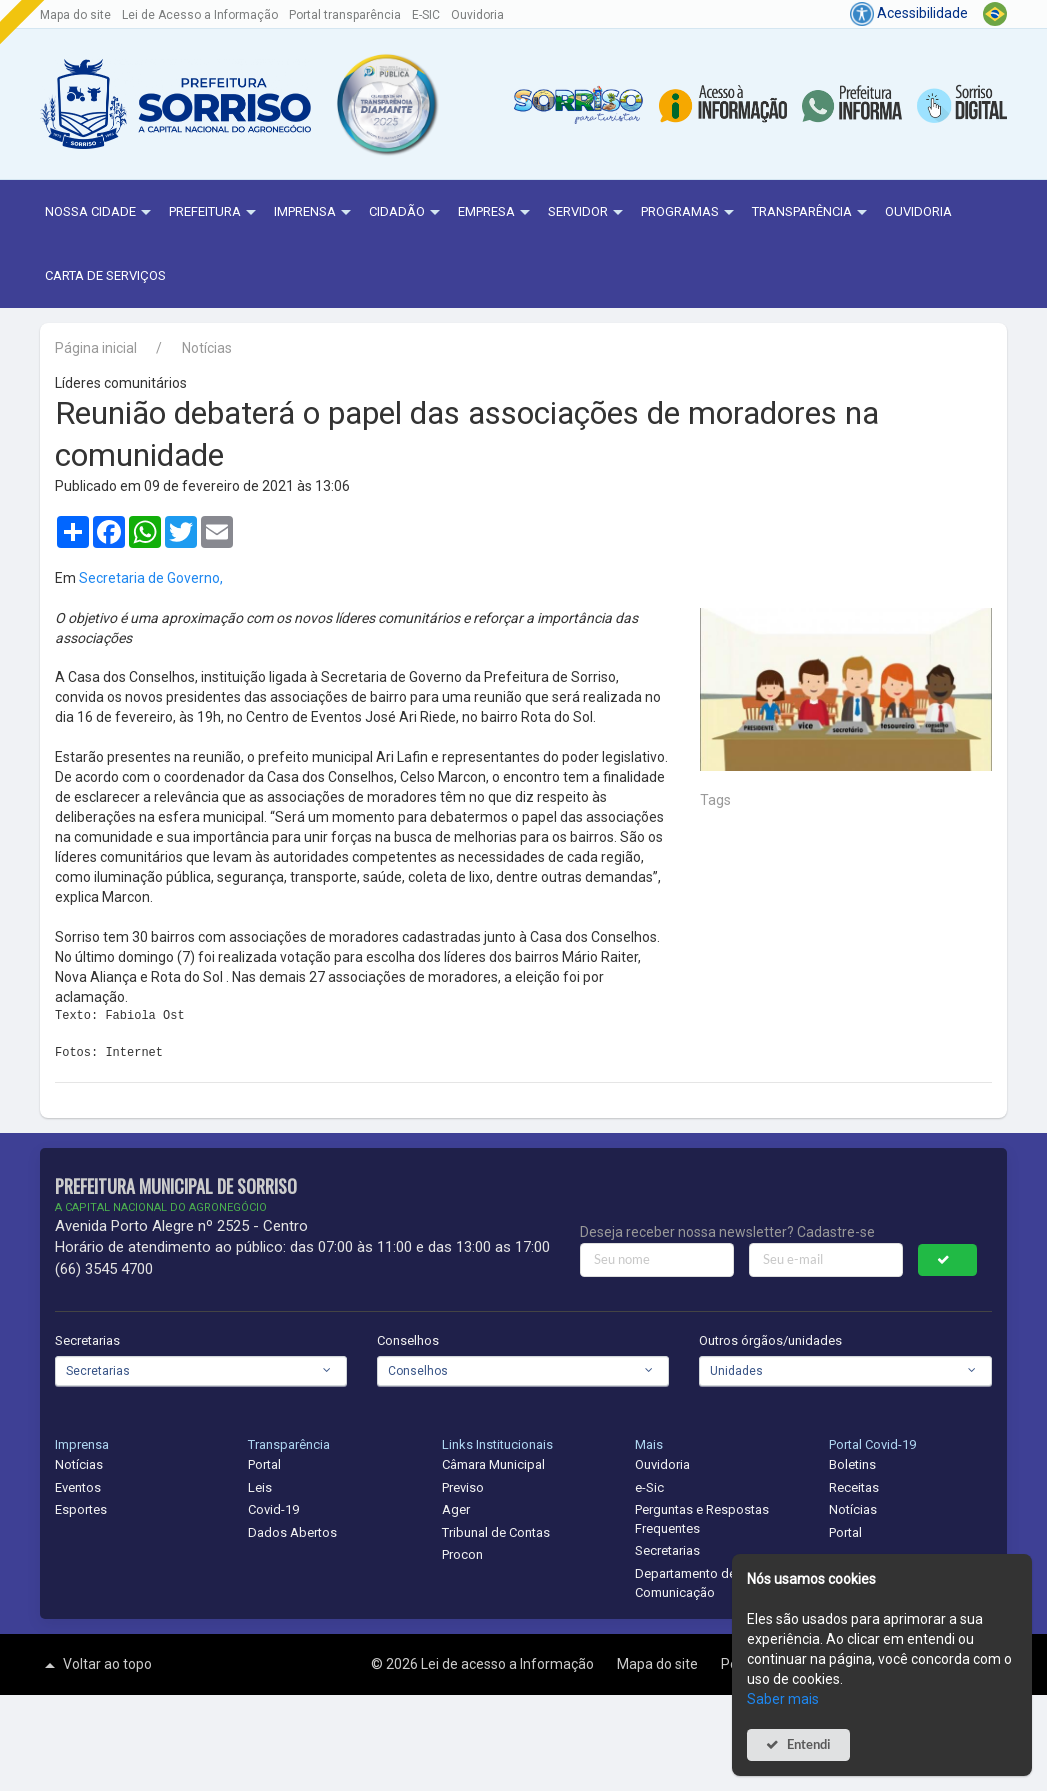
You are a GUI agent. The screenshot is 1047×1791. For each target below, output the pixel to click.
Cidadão (407, 213)
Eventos (78, 1487)
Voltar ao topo (96, 1665)
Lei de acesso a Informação (509, 1664)
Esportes (81, 1509)
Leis (260, 1487)
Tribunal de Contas (496, 1532)
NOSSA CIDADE (100, 213)
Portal (264, 1464)
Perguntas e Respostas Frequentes (702, 1519)
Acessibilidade (909, 13)
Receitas (854, 1487)
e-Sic (649, 1487)
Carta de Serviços (105, 275)
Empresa (496, 213)
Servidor (588, 213)
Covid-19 (273, 1509)
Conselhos (408, 1340)
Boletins (852, 1464)
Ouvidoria (477, 15)
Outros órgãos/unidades (770, 1340)
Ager (456, 1509)
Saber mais (783, 1699)
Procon (462, 1554)
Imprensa (315, 213)
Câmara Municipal (493, 1464)
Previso (463, 1487)
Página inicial (96, 348)
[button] (386, 104)
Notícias (207, 348)
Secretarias (87, 1340)
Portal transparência (345, 15)
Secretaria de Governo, (151, 578)
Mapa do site (75, 15)
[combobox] (201, 1371)
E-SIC (426, 15)
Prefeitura (215, 213)
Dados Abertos (292, 1532)
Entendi (809, 1744)
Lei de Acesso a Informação (200, 15)
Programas (690, 213)
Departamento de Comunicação (685, 1583)
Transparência (812, 213)
